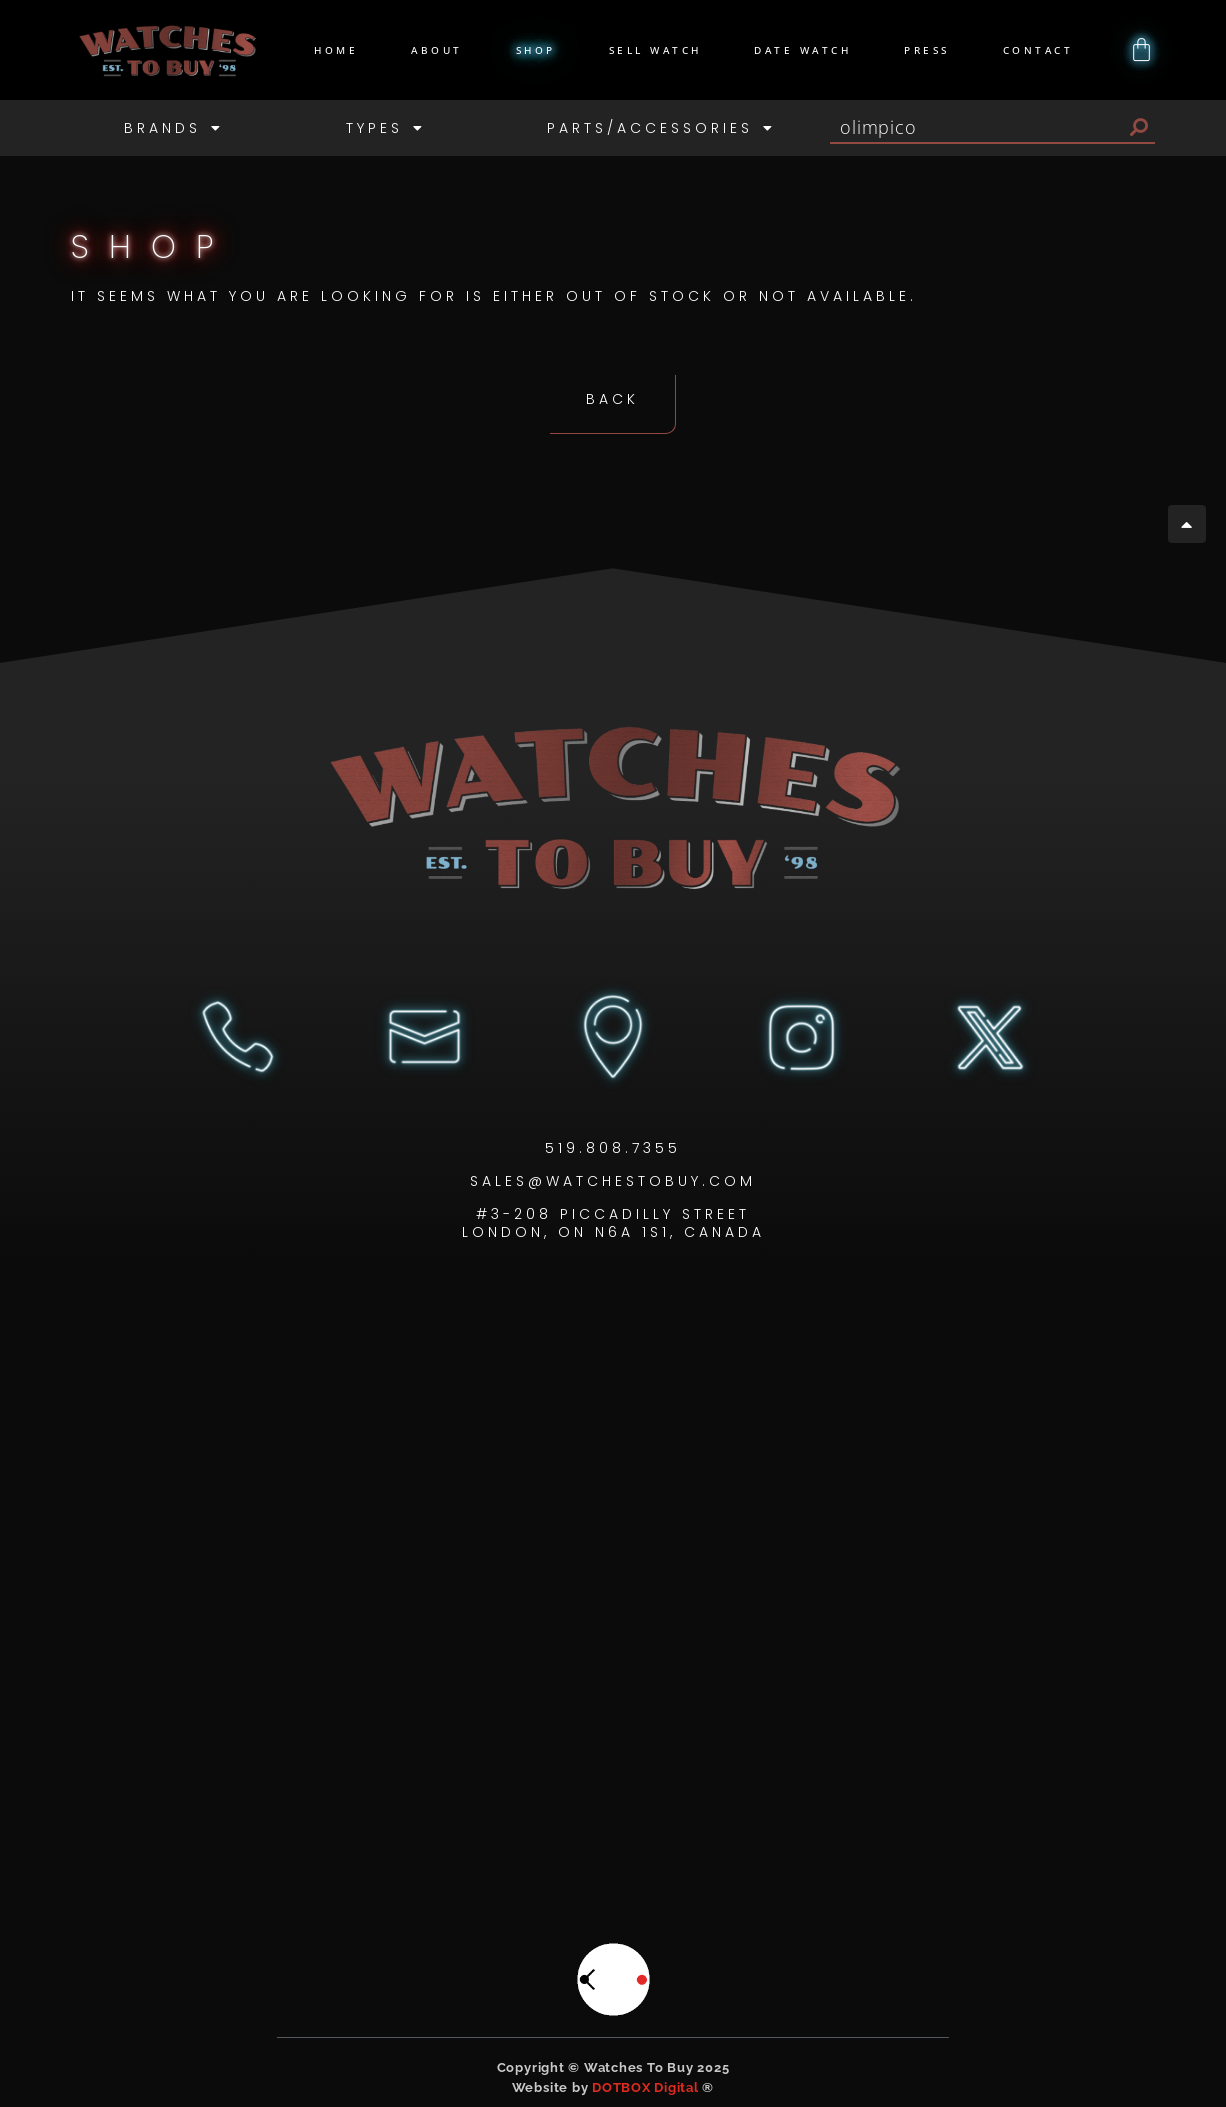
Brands (174, 128)
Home (336, 50)
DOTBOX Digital (645, 2086)
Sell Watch (655, 50)
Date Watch (802, 50)
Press (927, 50)
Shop (536, 50)
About (437, 50)
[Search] (1139, 127)
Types (386, 128)
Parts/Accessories (661, 128)
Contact (1038, 50)
